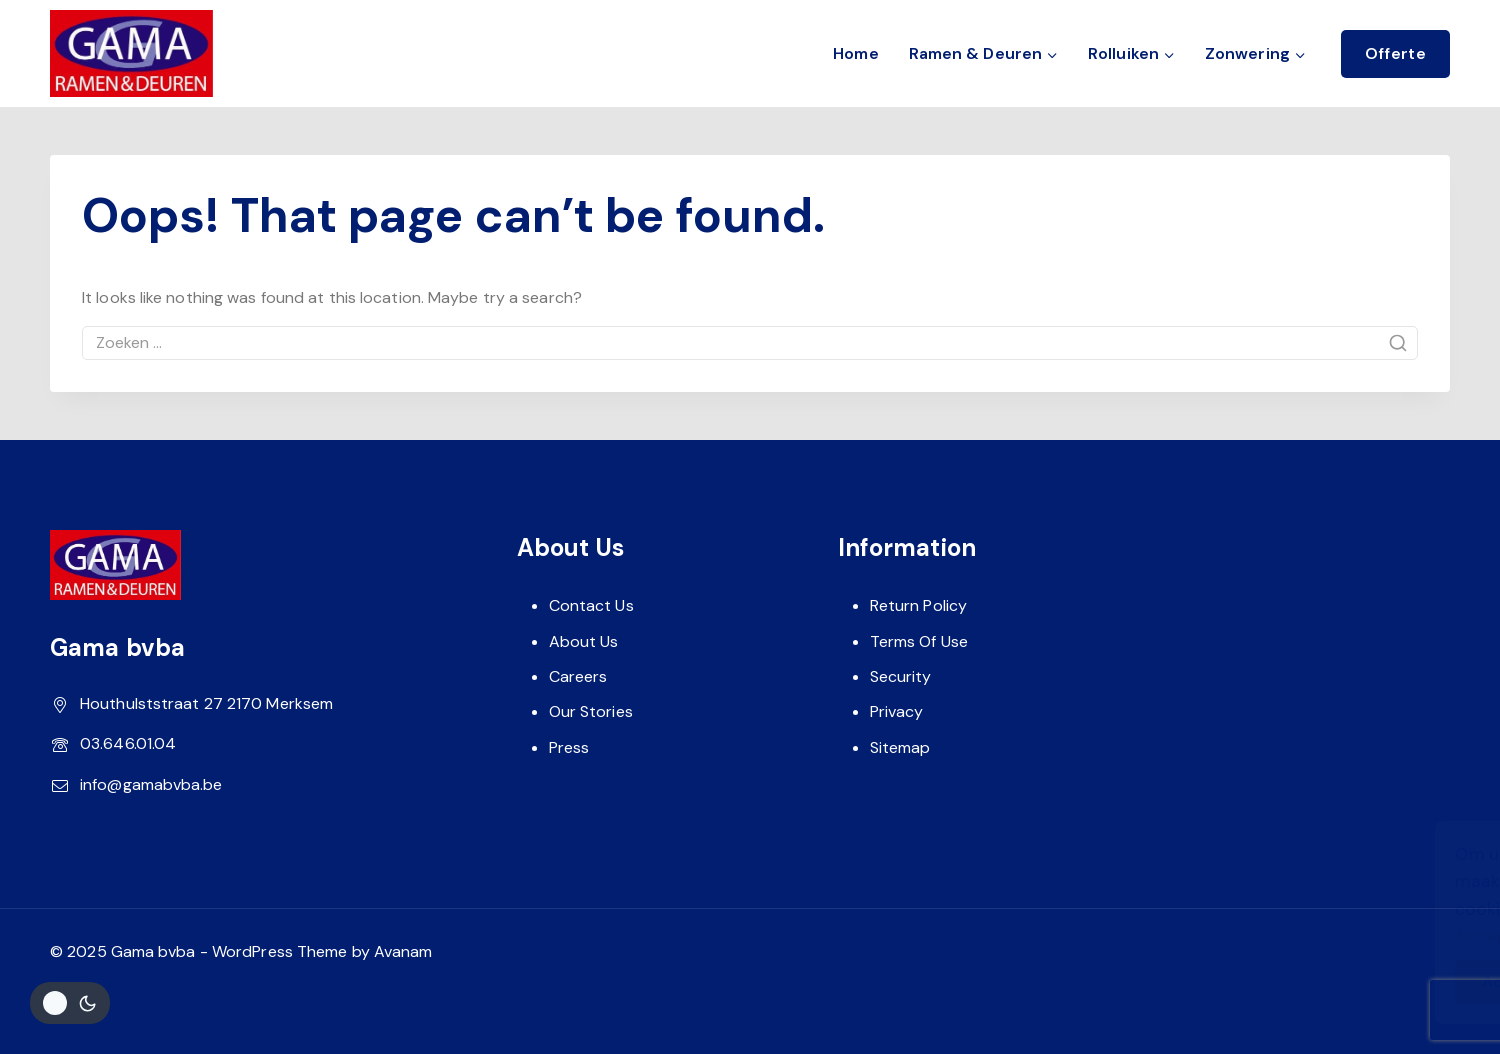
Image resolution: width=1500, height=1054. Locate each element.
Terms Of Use (919, 641)
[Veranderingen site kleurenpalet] (70, 1003)
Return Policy (918, 605)
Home (855, 53)
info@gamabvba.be (151, 784)
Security (901, 676)
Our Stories (591, 711)
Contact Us (591, 605)
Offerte (1395, 53)
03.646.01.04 (128, 743)
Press (569, 747)
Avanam (403, 951)
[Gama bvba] (131, 53)
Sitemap (900, 747)
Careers (578, 676)
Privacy (897, 711)
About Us (584, 641)
